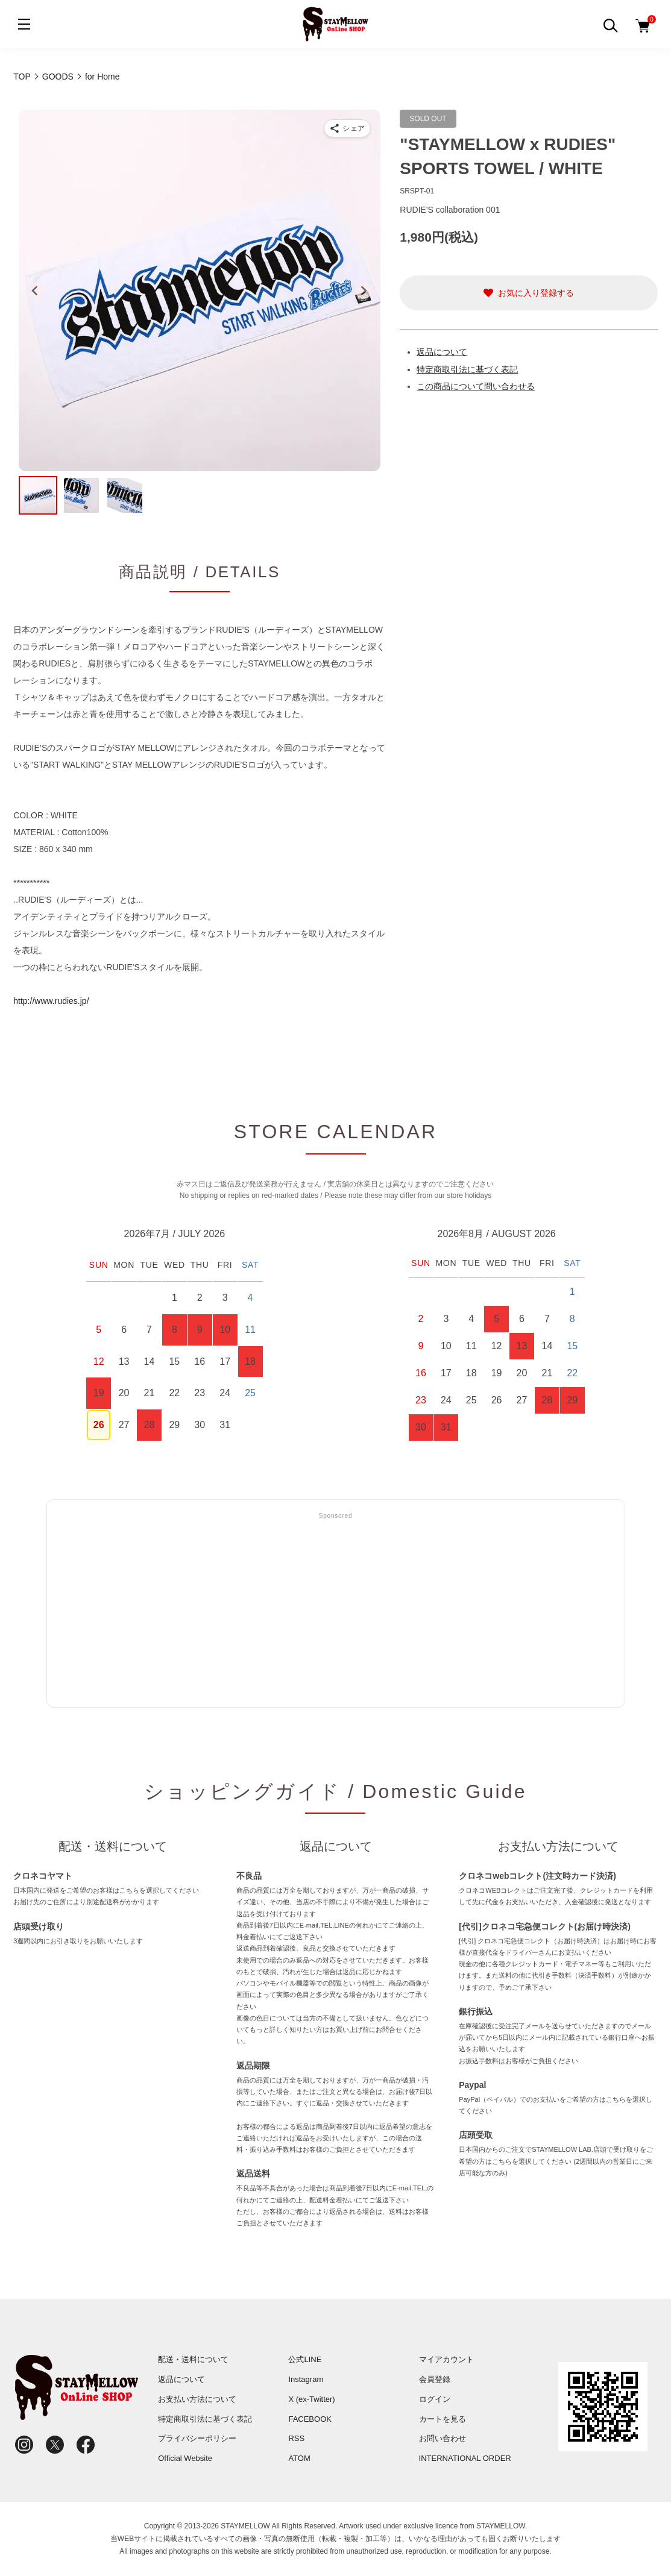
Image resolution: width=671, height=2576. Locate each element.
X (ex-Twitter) (311, 2399)
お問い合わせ (442, 2438)
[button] (38, 495)
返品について (442, 352)
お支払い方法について (197, 2399)
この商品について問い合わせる (476, 386)
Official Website (185, 2458)
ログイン (434, 2399)
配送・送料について (193, 2359)
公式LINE (304, 2359)
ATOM (299, 2458)
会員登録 (434, 2379)
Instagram (305, 2379)
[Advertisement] (336, 1610)
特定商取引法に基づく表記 (467, 369)
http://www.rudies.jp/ (51, 1001)
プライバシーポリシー (197, 2438)
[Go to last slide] (35, 290)
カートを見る (442, 2419)
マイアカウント (446, 2359)
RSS (296, 2438)
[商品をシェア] (347, 128)
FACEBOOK (310, 2419)
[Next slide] (363, 290)
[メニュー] (24, 24)
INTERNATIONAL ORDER (465, 2458)
